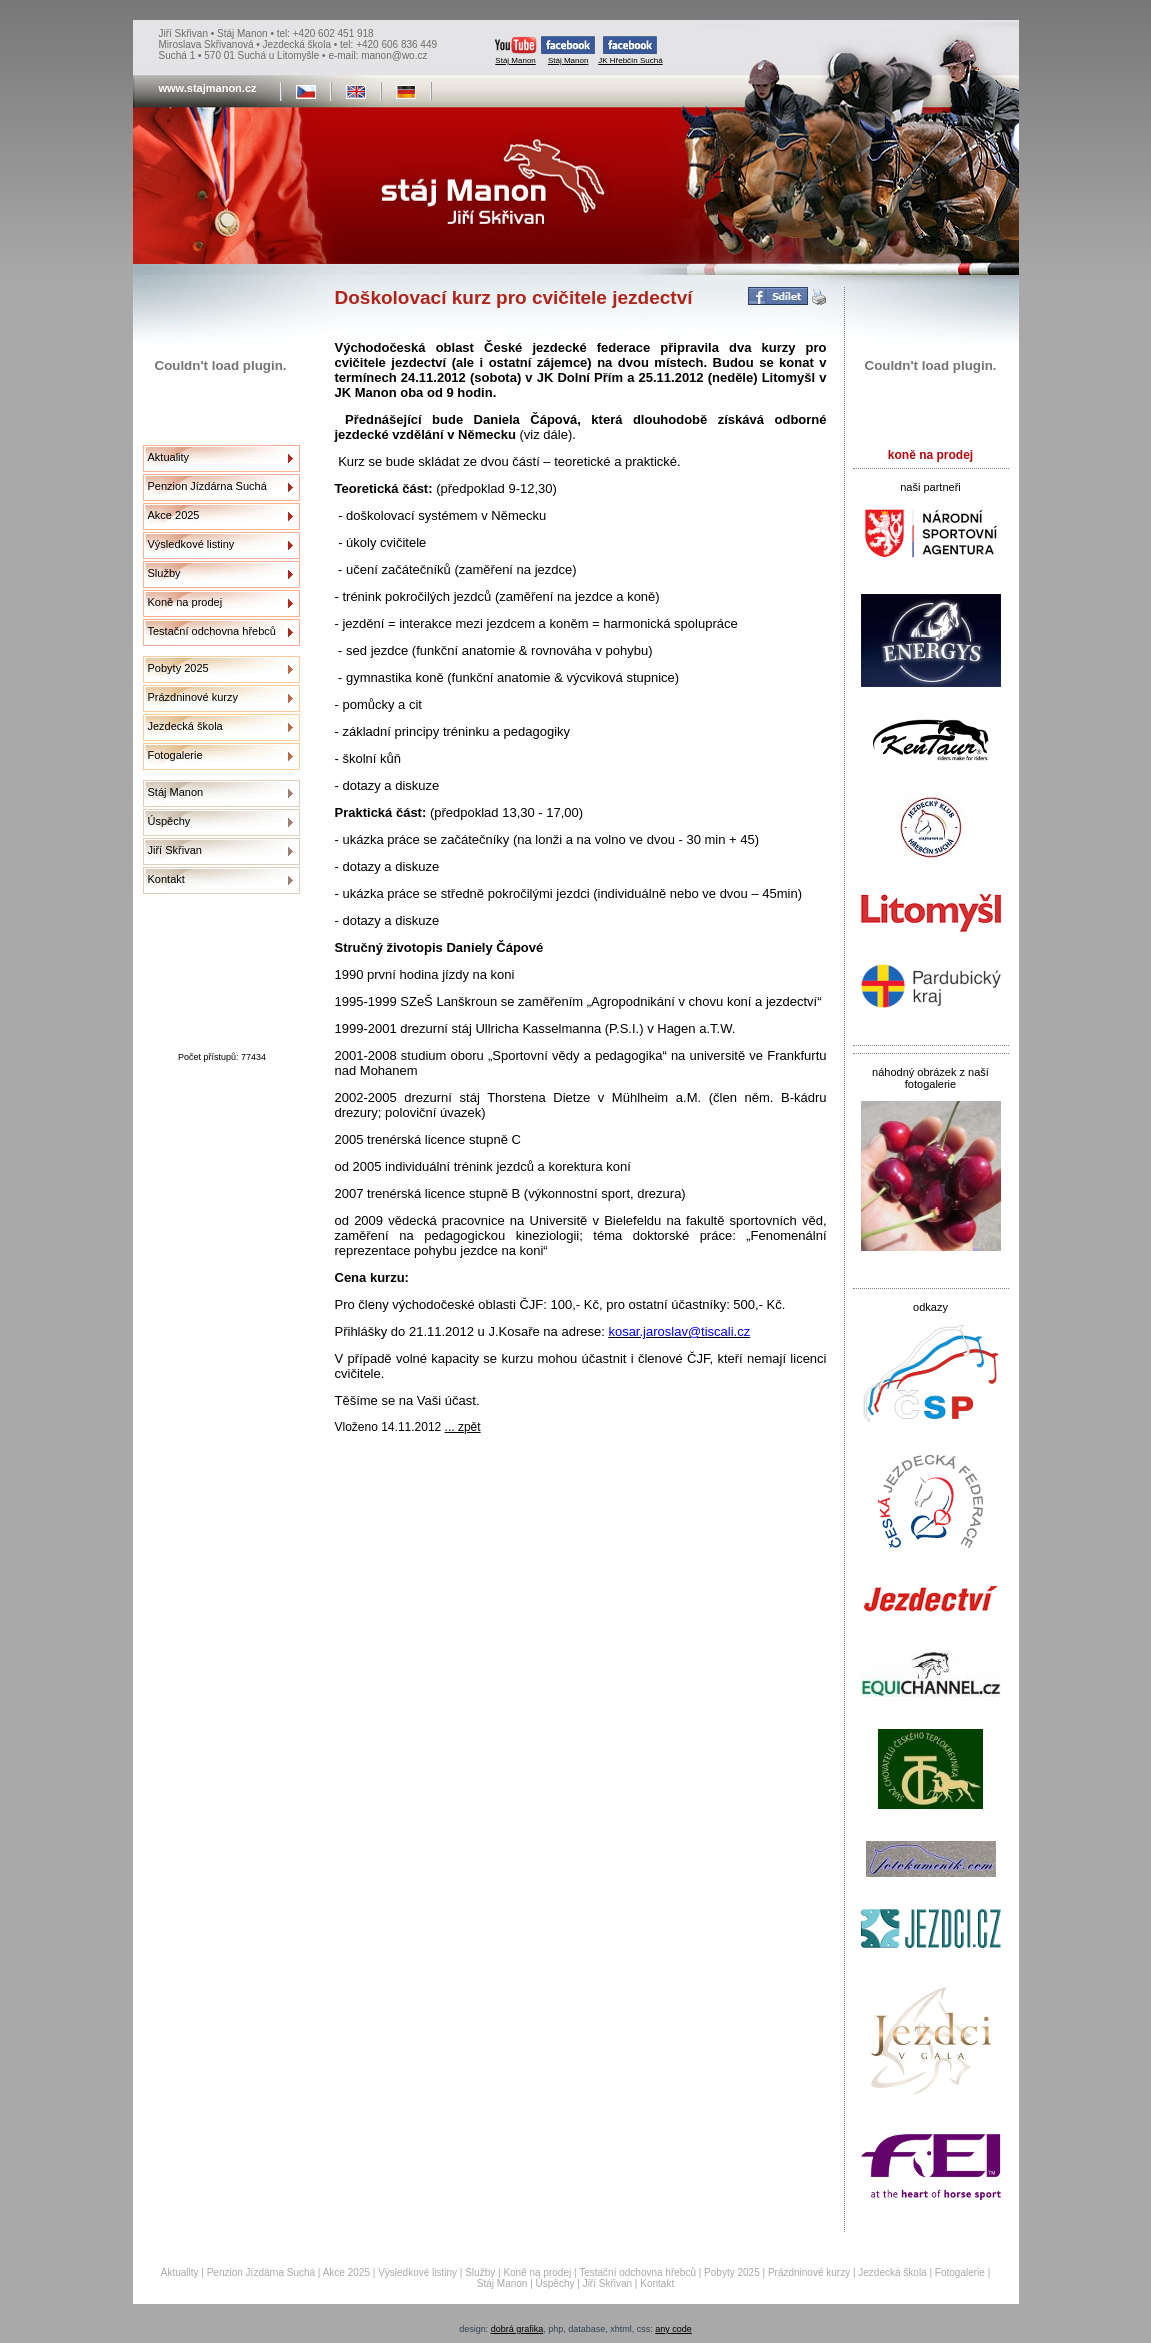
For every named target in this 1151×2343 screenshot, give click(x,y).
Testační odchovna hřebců (212, 631)
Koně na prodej (185, 602)
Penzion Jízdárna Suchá (207, 486)
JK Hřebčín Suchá (630, 50)
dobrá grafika (517, 2329)
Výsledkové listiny (191, 544)
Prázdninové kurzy (193, 697)
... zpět (463, 1427)
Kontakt (166, 879)
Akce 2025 (174, 515)
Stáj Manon (515, 50)
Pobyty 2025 (178, 668)
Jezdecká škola (185, 726)
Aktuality (169, 457)
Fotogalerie (175, 755)
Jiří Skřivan (175, 850)
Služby (164, 573)
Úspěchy (169, 821)
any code (673, 2329)
